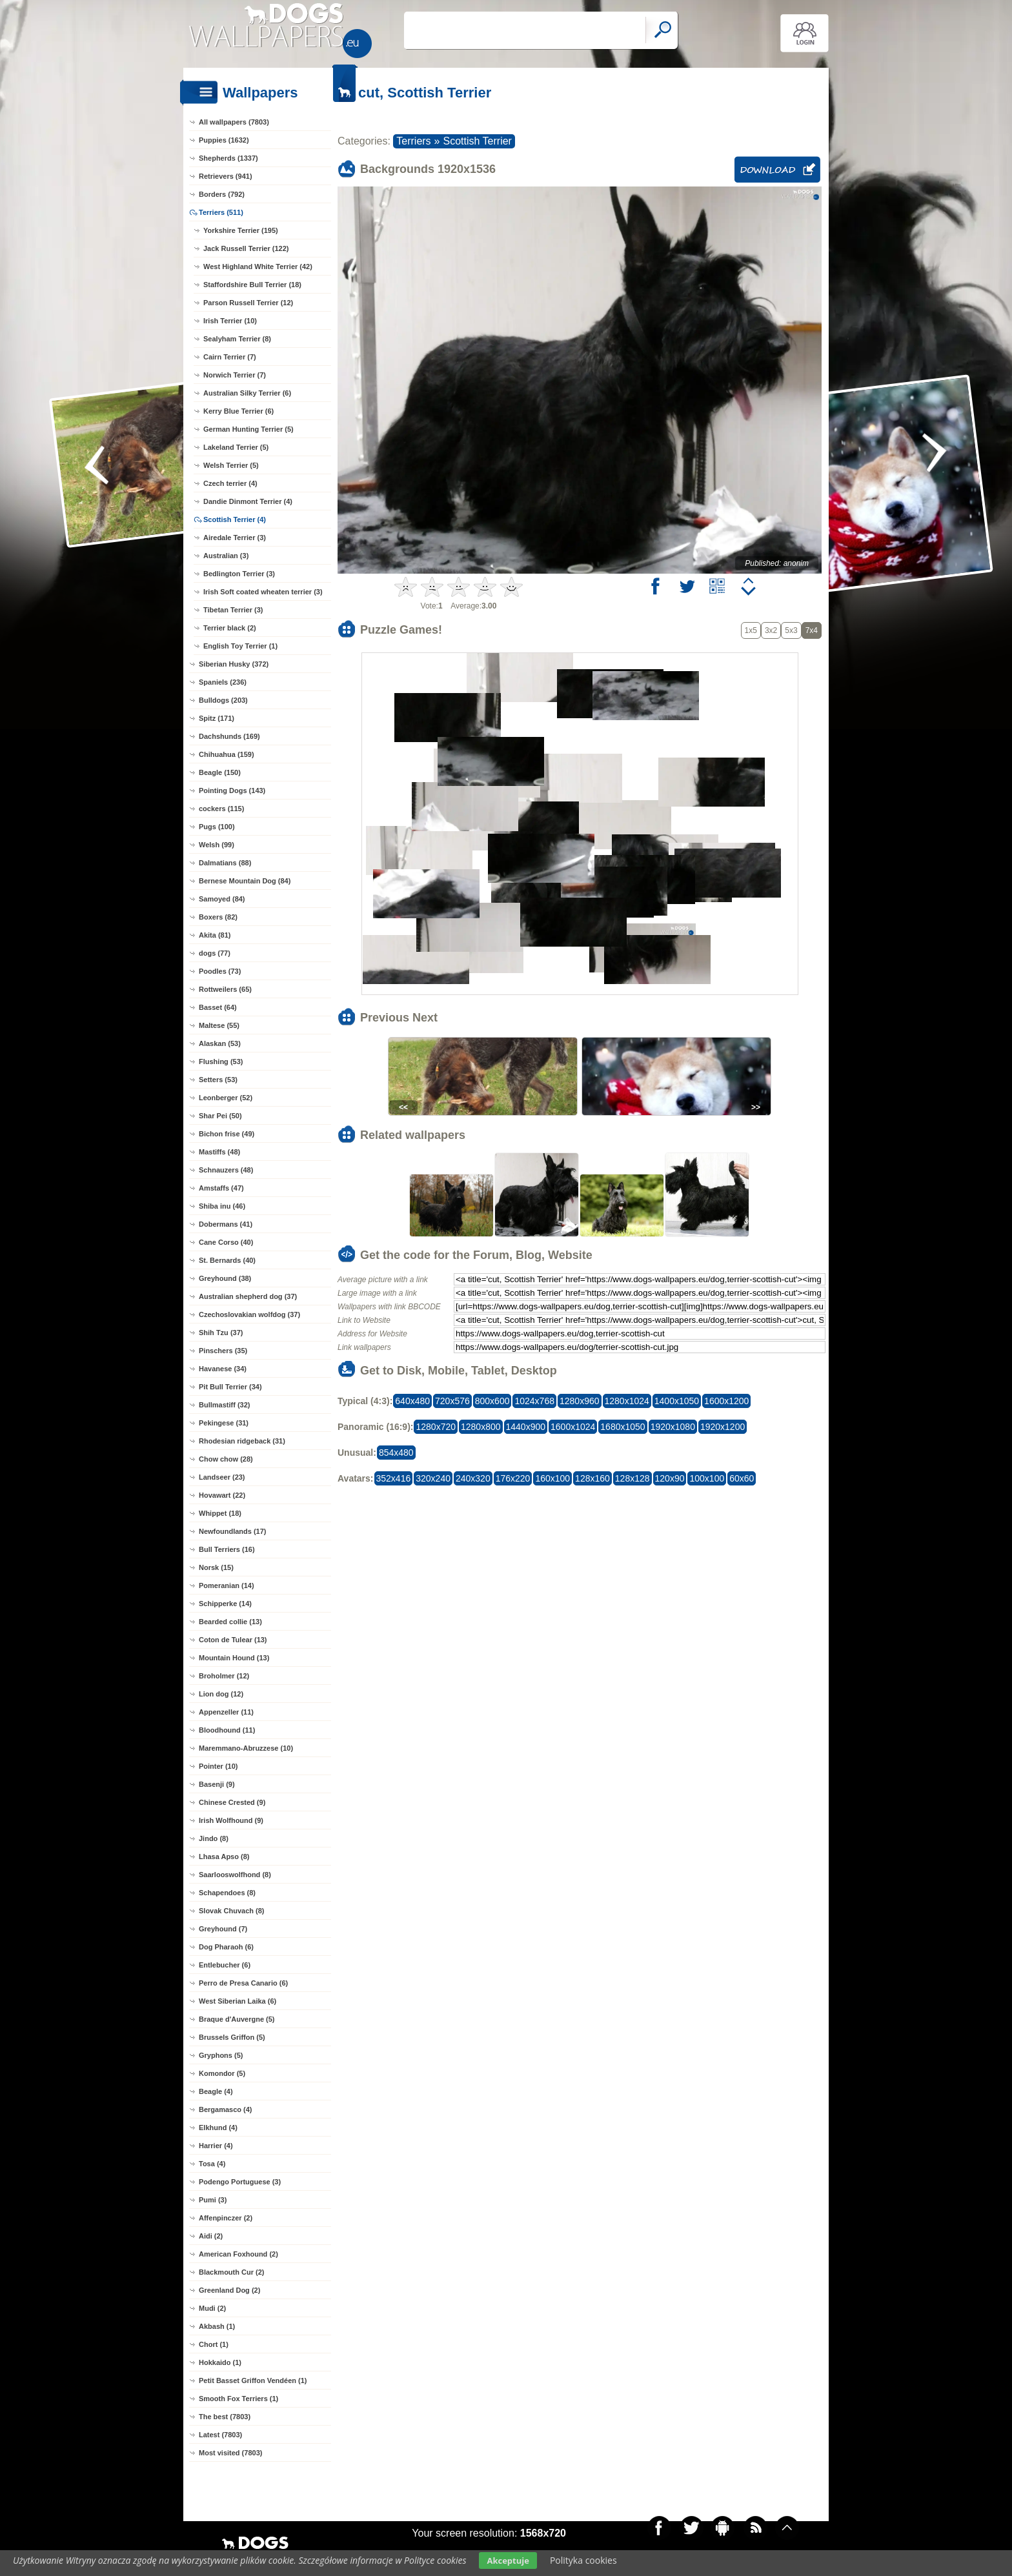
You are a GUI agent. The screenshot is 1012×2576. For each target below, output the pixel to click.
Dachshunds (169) (229, 736)
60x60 (741, 1478)
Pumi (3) (213, 2200)
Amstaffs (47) (221, 1188)
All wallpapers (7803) (234, 122)
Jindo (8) (213, 1838)
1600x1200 (726, 1401)
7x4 (811, 630)
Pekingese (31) (223, 1423)
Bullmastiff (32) (224, 1405)
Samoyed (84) (222, 899)
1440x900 (526, 1427)
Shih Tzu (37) (221, 1332)
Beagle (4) (216, 2091)
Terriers (413, 141)
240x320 (473, 1478)
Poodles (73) (220, 971)
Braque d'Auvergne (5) (237, 2019)
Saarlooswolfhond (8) (235, 1874)
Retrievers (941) (225, 176)
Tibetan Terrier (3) (233, 610)
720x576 (452, 1401)
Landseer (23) (222, 1477)
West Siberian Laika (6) (237, 2001)
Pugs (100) (217, 826)
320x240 (433, 1478)
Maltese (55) (219, 1025)
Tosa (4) (212, 2164)
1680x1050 (622, 1427)
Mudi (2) (212, 2308)
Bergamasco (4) (225, 2109)
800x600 (492, 1401)
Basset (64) (218, 1007)
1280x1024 (627, 1401)
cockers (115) (221, 808)
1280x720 (436, 1427)
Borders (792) (222, 194)
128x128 (632, 1478)
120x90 (670, 1478)
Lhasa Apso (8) (224, 1856)
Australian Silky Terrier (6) (247, 393)
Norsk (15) (216, 1567)
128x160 (592, 1478)
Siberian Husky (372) (233, 664)
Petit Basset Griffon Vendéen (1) (253, 2380)
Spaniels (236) (223, 682)
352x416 (393, 1478)
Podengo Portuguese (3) (240, 2182)
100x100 (706, 1478)
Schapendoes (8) (227, 1893)
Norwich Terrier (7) (234, 375)
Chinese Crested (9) (232, 1802)
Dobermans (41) (225, 1224)
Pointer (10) (218, 1766)
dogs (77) (214, 953)
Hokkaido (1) (220, 2362)
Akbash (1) (217, 2326)
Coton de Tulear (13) (233, 1640)
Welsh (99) (216, 845)
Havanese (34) (223, 1369)
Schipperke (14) (225, 1603)
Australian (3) (225, 555)
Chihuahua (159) (226, 754)
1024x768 (534, 1401)
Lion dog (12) (221, 1694)
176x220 (513, 1478)
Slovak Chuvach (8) (231, 1911)
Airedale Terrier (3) (234, 537)
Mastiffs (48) (219, 1152)
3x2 (771, 630)
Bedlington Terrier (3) (239, 574)
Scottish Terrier (477, 141)
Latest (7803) (220, 2435)
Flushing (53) (221, 1061)
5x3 (791, 630)
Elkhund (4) (218, 2127)
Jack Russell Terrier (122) (245, 248)
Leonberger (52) (225, 1098)
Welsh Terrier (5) (231, 465)
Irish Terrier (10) (230, 321)
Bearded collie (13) (230, 1621)
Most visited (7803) (230, 2453)
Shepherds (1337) (228, 158)
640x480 (412, 1401)
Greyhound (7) (223, 1929)
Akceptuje (508, 2560)
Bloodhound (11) (227, 1730)
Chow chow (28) (226, 1459)
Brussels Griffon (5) (232, 2037)
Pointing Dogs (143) (232, 790)
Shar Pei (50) (220, 1116)
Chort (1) (213, 2344)
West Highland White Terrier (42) (257, 266)
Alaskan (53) (220, 1043)
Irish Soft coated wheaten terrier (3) (263, 592)
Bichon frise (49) (226, 1134)
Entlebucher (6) (224, 1965)
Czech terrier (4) (230, 483)
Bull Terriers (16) (227, 1549)
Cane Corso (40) (226, 1242)
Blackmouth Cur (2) (231, 2272)
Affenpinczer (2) (225, 2218)
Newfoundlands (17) (233, 1531)
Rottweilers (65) (225, 989)
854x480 (396, 1452)
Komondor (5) (222, 2073)
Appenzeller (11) (226, 1712)
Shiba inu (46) (222, 1206)
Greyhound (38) (225, 1278)
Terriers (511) (221, 212)
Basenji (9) (217, 1784)
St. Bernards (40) (227, 1260)
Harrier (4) (216, 2145)
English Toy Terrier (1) (240, 646)
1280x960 (580, 1401)
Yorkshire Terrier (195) (240, 230)
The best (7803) (224, 2416)
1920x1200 (722, 1427)
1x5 (751, 630)
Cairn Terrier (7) (229, 357)
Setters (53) (218, 1079)
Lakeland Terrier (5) (235, 447)
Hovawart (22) (222, 1495)
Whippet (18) (220, 1513)
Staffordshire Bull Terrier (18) (252, 284)
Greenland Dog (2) (229, 2290)
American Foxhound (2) (238, 2254)
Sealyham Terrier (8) (237, 339)
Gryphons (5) (221, 2055)
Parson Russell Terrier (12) (248, 303)
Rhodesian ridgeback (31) (242, 1441)
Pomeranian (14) (226, 1585)
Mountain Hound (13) (234, 1658)
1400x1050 (676, 1401)
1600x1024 (573, 1427)
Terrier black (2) (229, 628)
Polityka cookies (583, 2560)
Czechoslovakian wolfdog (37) (249, 1314)
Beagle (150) (220, 772)
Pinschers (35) (223, 1350)
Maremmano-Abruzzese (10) (246, 1748)
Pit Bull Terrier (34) (230, 1387)
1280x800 (481, 1427)
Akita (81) (215, 935)
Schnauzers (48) (226, 1170)
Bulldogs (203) (223, 700)
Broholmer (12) (224, 1676)
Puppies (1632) (224, 140)
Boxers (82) (218, 917)
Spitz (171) (216, 718)
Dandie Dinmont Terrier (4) (247, 501)
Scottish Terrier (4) (234, 519)
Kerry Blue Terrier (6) (238, 411)
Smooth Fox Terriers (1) (238, 2398)
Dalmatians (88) (225, 863)
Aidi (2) (211, 2236)
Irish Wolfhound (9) (231, 1820)
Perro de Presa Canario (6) (243, 1983)
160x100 (552, 1478)
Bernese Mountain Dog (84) (244, 881)
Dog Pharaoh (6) (226, 1947)
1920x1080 (673, 1427)
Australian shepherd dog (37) (248, 1296)
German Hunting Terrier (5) (248, 429)
